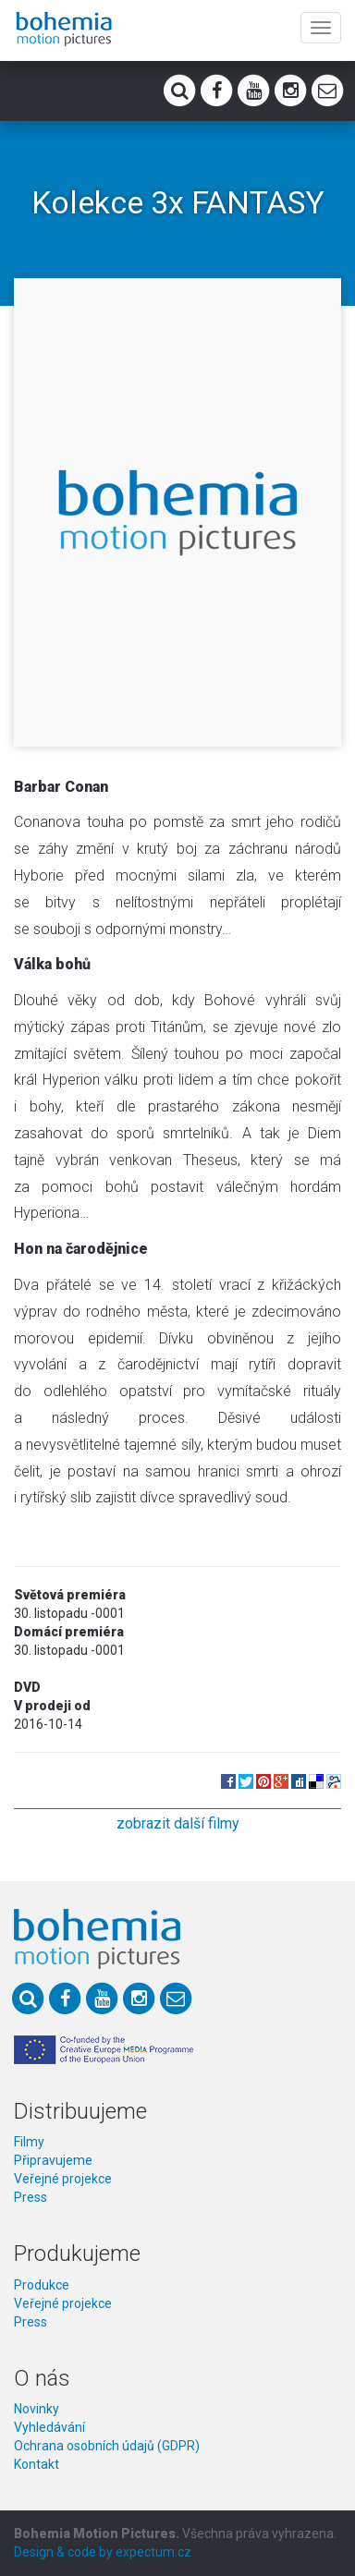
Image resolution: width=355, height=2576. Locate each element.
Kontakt (36, 2464)
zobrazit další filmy (177, 1823)
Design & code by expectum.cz (102, 2552)
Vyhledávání (49, 2427)
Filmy (29, 2141)
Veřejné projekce (63, 2178)
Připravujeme (53, 2160)
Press (30, 2197)
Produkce (41, 2285)
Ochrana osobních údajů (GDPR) (107, 2445)
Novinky (36, 2408)
